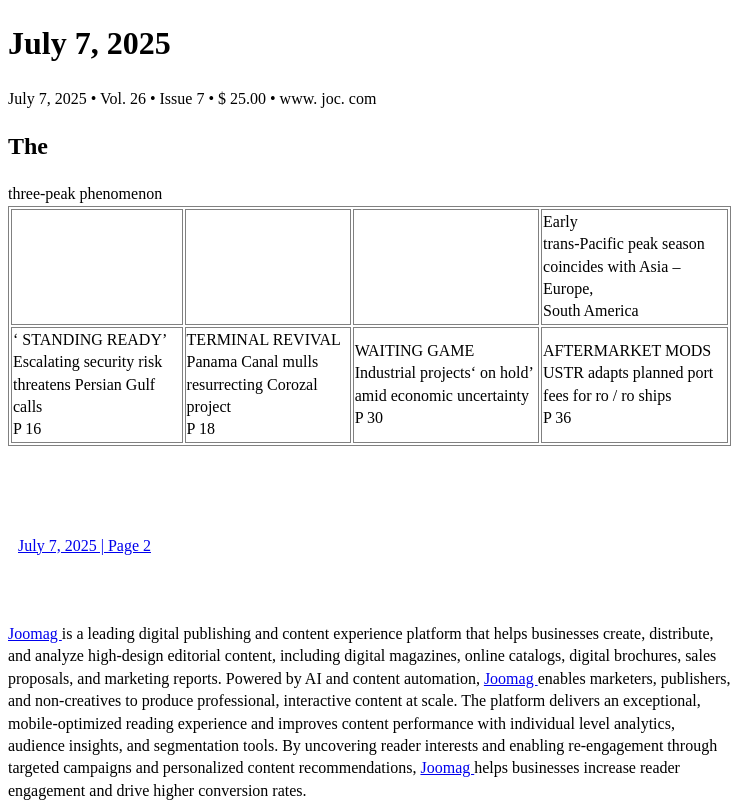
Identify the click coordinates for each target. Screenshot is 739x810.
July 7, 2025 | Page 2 (84, 545)
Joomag (35, 633)
